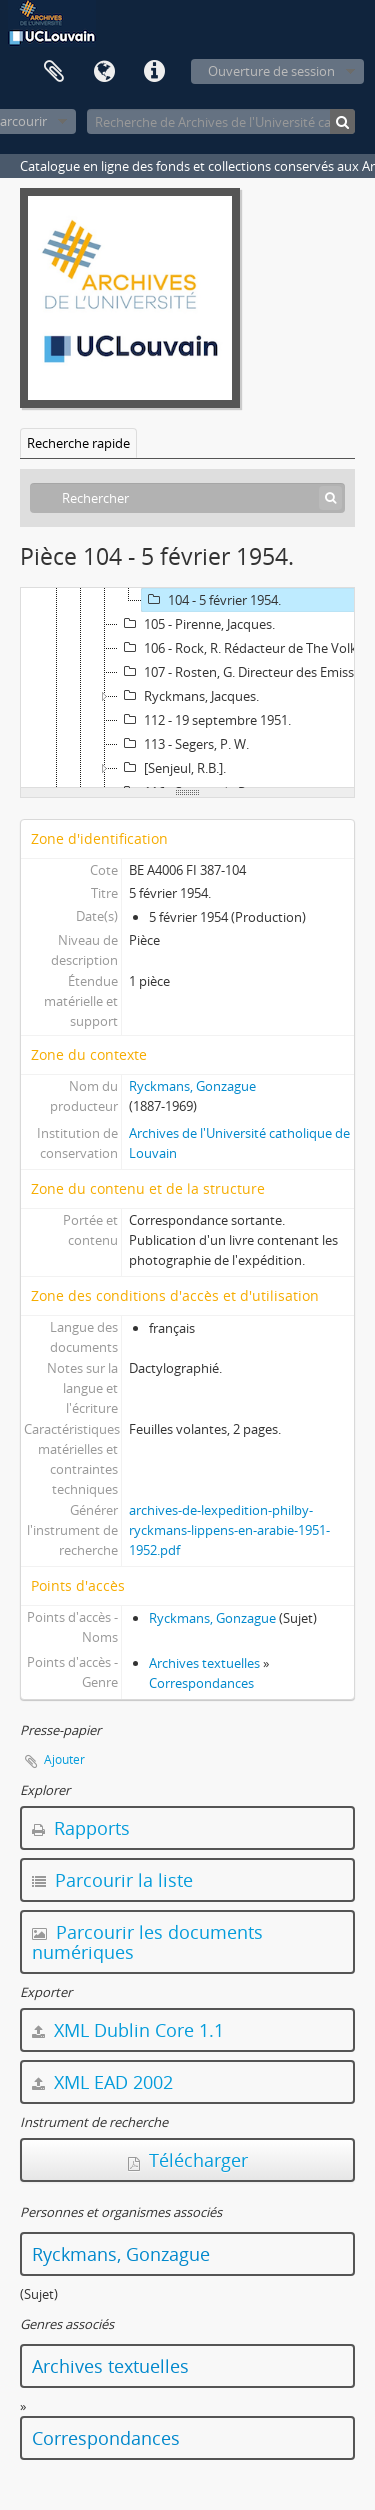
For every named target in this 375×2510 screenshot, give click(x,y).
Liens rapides (154, 72)
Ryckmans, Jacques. (188, 696)
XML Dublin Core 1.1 (128, 2030)
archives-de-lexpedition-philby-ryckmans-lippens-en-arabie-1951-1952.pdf (229, 1530)
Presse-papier (54, 72)
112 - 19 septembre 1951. (204, 720)
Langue (104, 72)
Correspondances (201, 1683)
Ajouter (64, 1759)
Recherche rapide (78, 443)
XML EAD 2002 (102, 2082)
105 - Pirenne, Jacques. (196, 624)
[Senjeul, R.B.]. (172, 768)
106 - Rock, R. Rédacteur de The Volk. (239, 648)
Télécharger (188, 2160)
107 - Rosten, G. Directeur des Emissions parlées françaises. (246, 672)
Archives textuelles (204, 1663)
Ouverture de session (271, 71)
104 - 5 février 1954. (211, 600)
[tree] (187, 688)
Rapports (81, 1828)
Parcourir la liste (112, 1880)
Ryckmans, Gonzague (192, 1086)
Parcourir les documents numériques (147, 1942)
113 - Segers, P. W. (183, 744)
